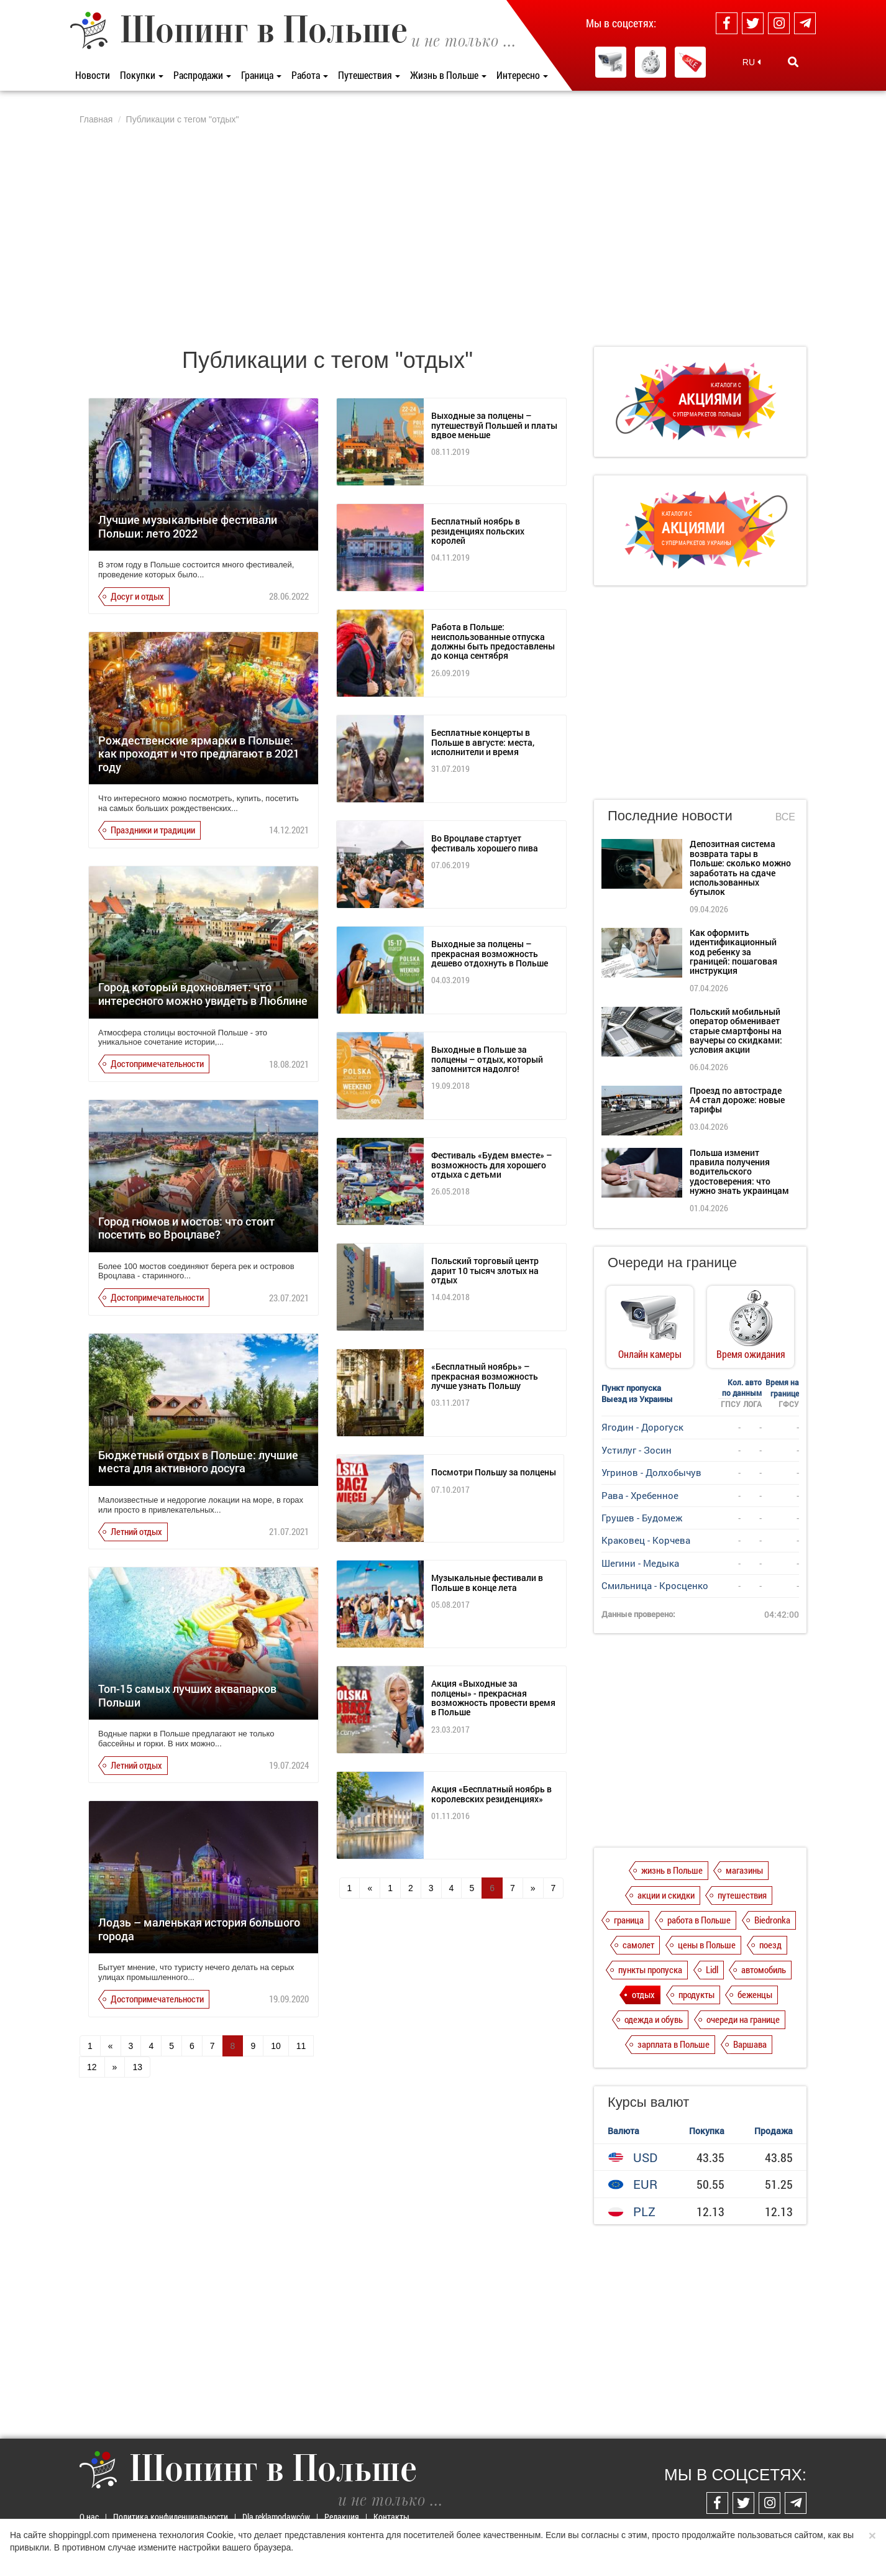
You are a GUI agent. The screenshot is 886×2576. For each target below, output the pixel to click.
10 (276, 2046)
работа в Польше (699, 1920)
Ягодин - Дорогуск (642, 1427)
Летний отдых (136, 1531)
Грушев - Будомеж (641, 1517)
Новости (92, 74)
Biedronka (772, 1920)
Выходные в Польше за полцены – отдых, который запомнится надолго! (487, 1059)
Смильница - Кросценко (654, 1585)
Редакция (341, 2517)
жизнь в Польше (672, 1870)
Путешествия (369, 74)
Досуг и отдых (137, 596)
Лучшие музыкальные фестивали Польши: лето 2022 (187, 526)
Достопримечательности (157, 1063)
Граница (261, 74)
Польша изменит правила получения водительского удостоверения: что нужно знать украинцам (739, 1172)
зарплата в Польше (673, 2044)
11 (301, 2046)
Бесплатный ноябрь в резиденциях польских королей (477, 530)
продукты (696, 1994)
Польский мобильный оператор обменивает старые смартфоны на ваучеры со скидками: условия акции (736, 1031)
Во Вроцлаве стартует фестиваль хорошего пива (484, 842)
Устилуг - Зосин (636, 1450)
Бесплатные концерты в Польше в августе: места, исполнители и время (482, 742)
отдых (643, 1994)
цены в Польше (707, 1944)
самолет (638, 1944)
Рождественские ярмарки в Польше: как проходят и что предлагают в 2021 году (198, 753)
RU (751, 62)
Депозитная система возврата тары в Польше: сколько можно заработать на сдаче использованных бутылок (740, 867)
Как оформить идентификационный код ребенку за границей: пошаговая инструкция (733, 952)
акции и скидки (666, 1895)
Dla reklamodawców (276, 2517)
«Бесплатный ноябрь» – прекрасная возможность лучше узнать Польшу (484, 1375)
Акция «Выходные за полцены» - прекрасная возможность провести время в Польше (493, 1697)
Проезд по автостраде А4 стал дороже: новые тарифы (737, 1100)
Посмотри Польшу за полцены (493, 1472)
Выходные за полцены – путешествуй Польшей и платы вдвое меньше (494, 425)
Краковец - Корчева (645, 1540)
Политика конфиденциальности (170, 2517)
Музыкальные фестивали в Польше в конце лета (487, 1582)
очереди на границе (743, 2019)
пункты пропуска (650, 1969)
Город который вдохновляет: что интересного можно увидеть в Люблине (203, 993)
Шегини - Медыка (640, 1563)
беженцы (755, 1994)
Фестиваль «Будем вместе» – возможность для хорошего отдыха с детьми (491, 1164)
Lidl (712, 1969)
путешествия (742, 1895)
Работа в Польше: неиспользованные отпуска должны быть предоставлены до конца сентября (493, 641)
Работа (309, 74)
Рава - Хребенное (639, 1495)
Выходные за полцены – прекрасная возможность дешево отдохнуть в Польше (489, 953)
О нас (89, 2517)
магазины (744, 1870)
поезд (770, 1944)
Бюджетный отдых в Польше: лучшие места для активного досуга (198, 1461)
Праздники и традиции (153, 829)
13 (137, 2067)
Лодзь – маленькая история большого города (199, 1929)
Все (785, 817)
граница (629, 1920)
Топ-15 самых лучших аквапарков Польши (187, 1695)
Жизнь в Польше (448, 74)
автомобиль (763, 1969)
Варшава (750, 2044)
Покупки (141, 74)
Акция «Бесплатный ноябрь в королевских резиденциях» (491, 1793)
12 (92, 2067)
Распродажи (202, 74)
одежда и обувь (653, 2019)
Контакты (391, 2517)
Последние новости (670, 815)
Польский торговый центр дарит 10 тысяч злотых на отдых (485, 1270)
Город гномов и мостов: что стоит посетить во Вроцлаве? (186, 1228)
